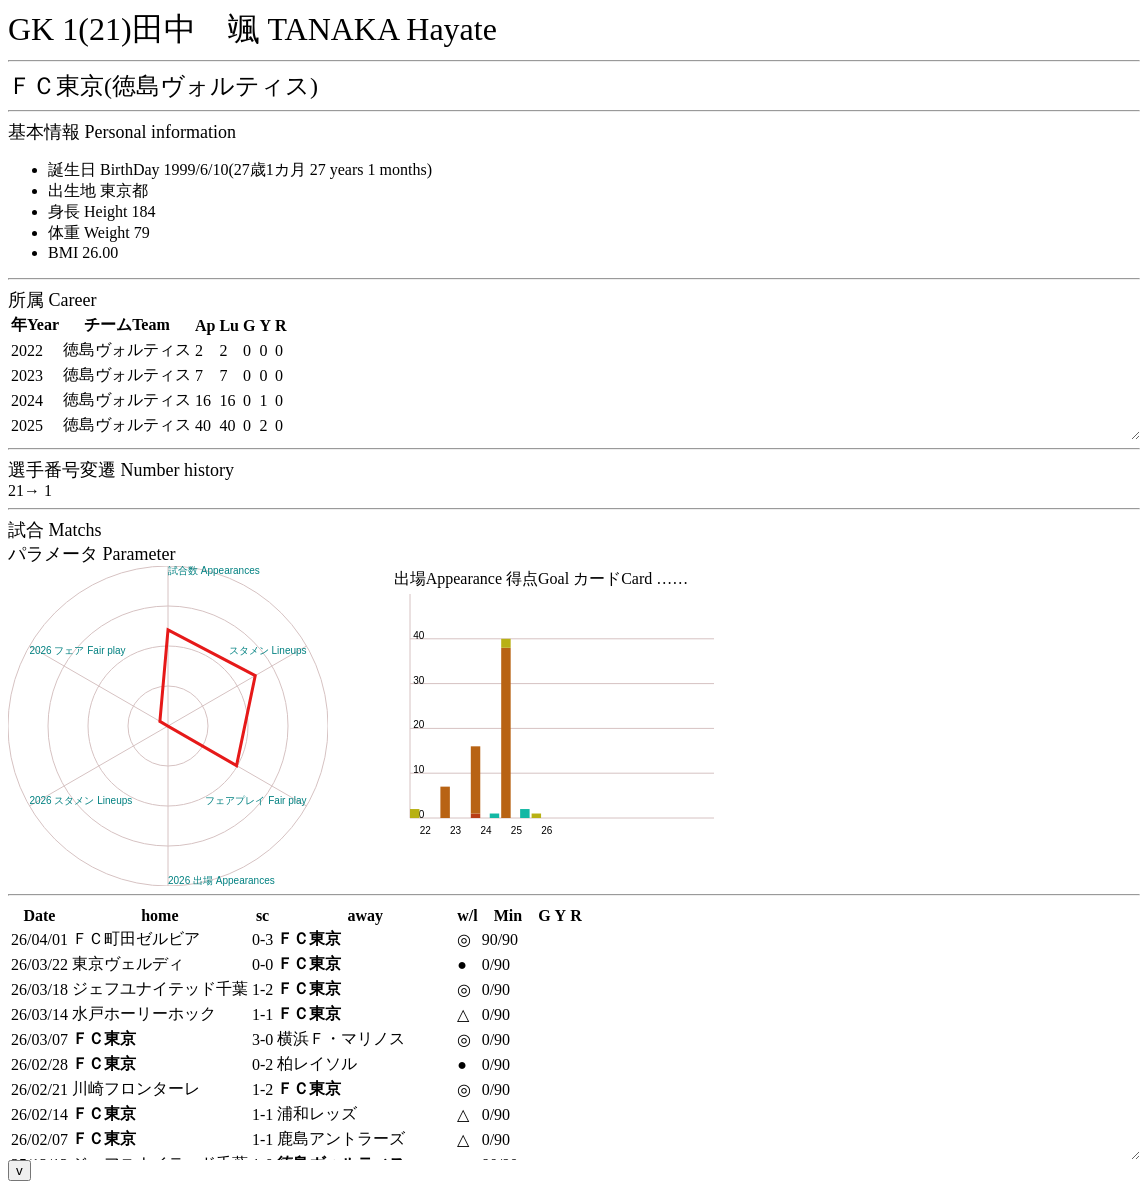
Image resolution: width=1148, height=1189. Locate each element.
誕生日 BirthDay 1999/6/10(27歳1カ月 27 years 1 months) (240, 169)
